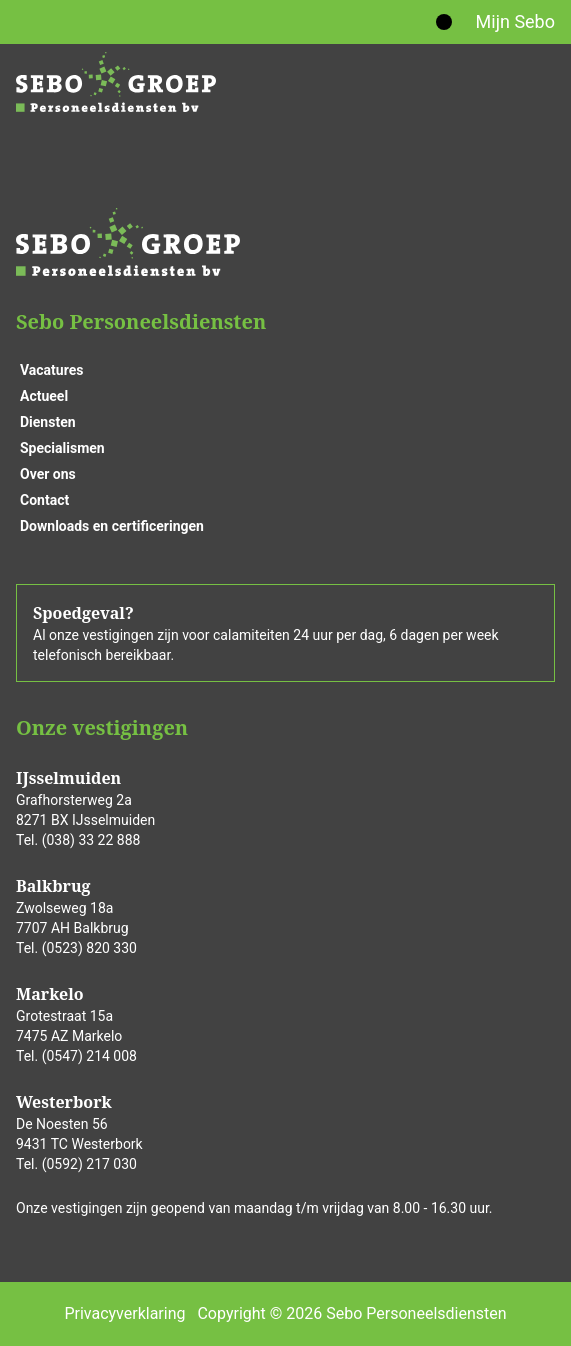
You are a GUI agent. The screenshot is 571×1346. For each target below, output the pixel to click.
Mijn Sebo (515, 21)
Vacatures (51, 370)
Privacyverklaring (124, 1313)
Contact (44, 500)
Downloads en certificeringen (112, 526)
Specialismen (62, 448)
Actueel (44, 396)
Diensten (48, 422)
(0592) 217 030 (89, 1164)
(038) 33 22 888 (91, 840)
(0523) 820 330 (89, 948)
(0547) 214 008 (89, 1056)
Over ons (48, 474)
